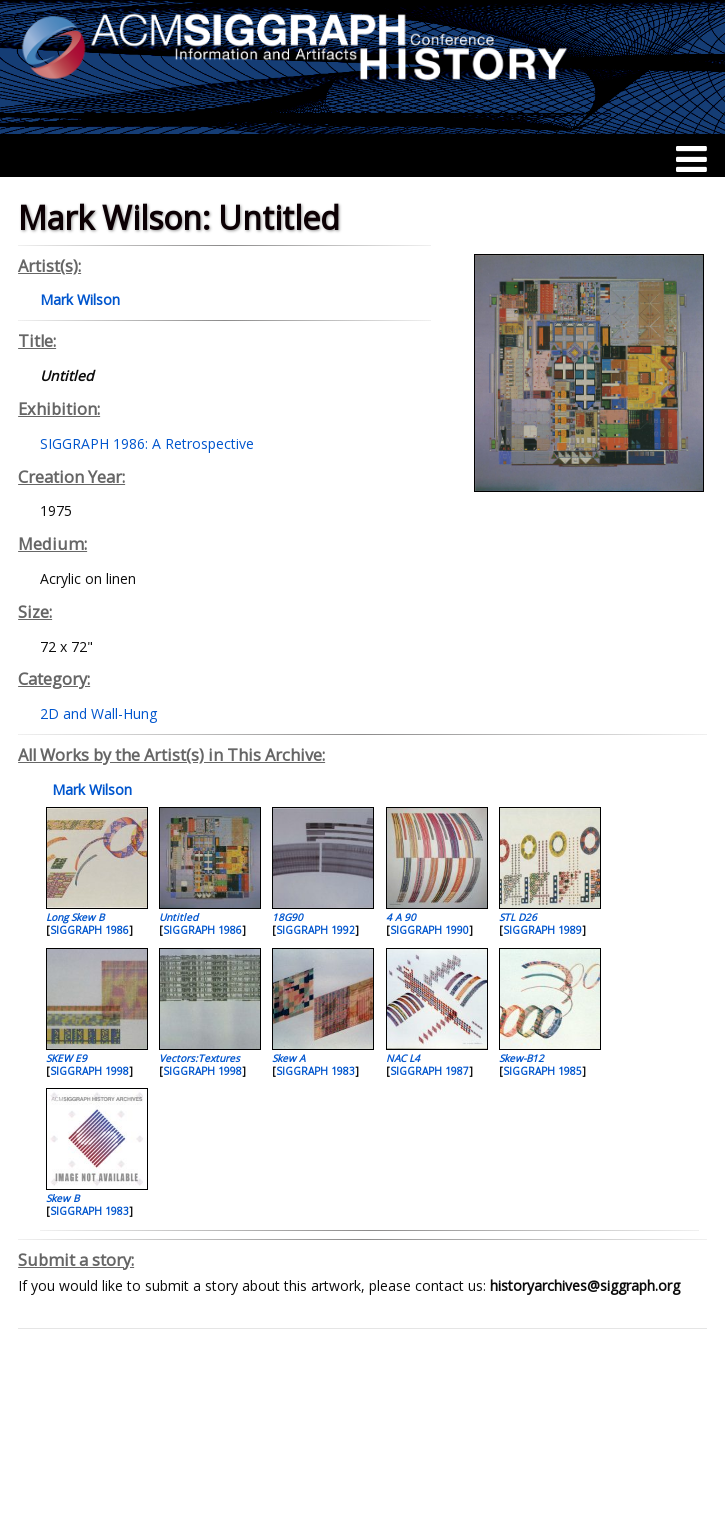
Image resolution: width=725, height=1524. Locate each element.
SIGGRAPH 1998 (89, 1071)
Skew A (288, 1058)
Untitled (178, 917)
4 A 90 (401, 917)
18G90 (287, 917)
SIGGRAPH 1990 (429, 930)
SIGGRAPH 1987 (429, 1071)
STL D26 (518, 917)
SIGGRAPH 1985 (542, 1071)
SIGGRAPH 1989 (542, 930)
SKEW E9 (66, 1058)
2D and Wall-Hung (98, 713)
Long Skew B (75, 917)
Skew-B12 (521, 1058)
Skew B (62, 1198)
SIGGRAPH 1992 (315, 930)
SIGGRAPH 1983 (315, 1071)
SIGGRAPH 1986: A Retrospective (147, 443)
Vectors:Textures (199, 1058)
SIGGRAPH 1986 (89, 930)
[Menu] (691, 159)
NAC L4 (403, 1058)
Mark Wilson (90, 789)
